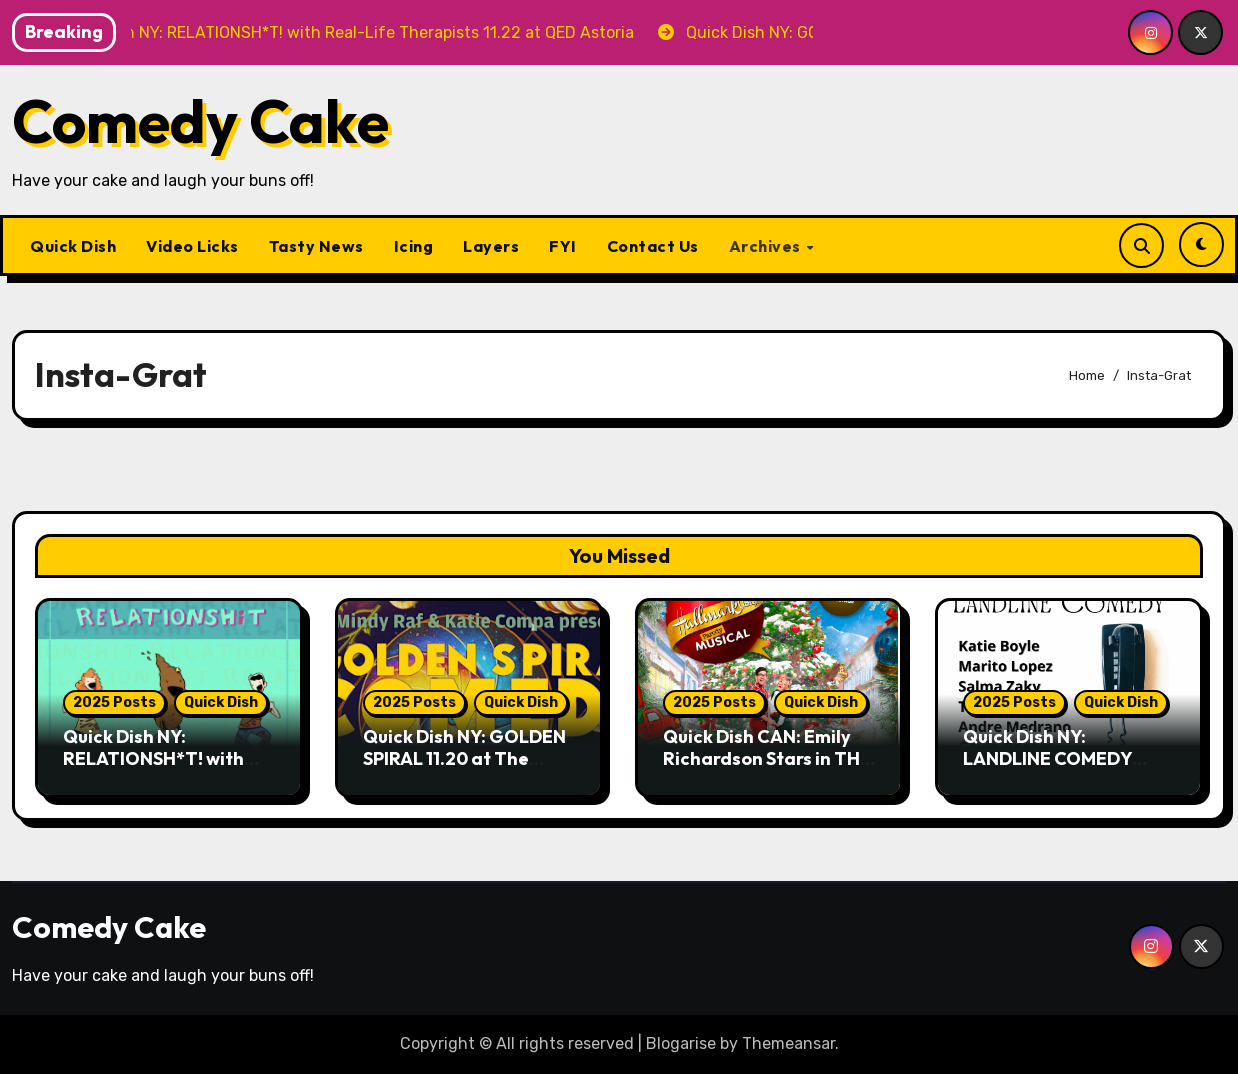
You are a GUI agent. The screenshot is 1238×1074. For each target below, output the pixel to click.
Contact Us (653, 246)
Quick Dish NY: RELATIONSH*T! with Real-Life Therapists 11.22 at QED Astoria (154, 769)
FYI (563, 246)
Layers (491, 246)
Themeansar (788, 1043)
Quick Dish (73, 246)
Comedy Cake (200, 121)
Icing (414, 246)
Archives (767, 246)
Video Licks (192, 246)
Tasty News (316, 246)
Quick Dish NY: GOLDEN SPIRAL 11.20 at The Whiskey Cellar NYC (464, 758)
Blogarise (681, 1043)
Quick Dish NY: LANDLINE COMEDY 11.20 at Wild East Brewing (1047, 769)
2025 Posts (114, 702)
